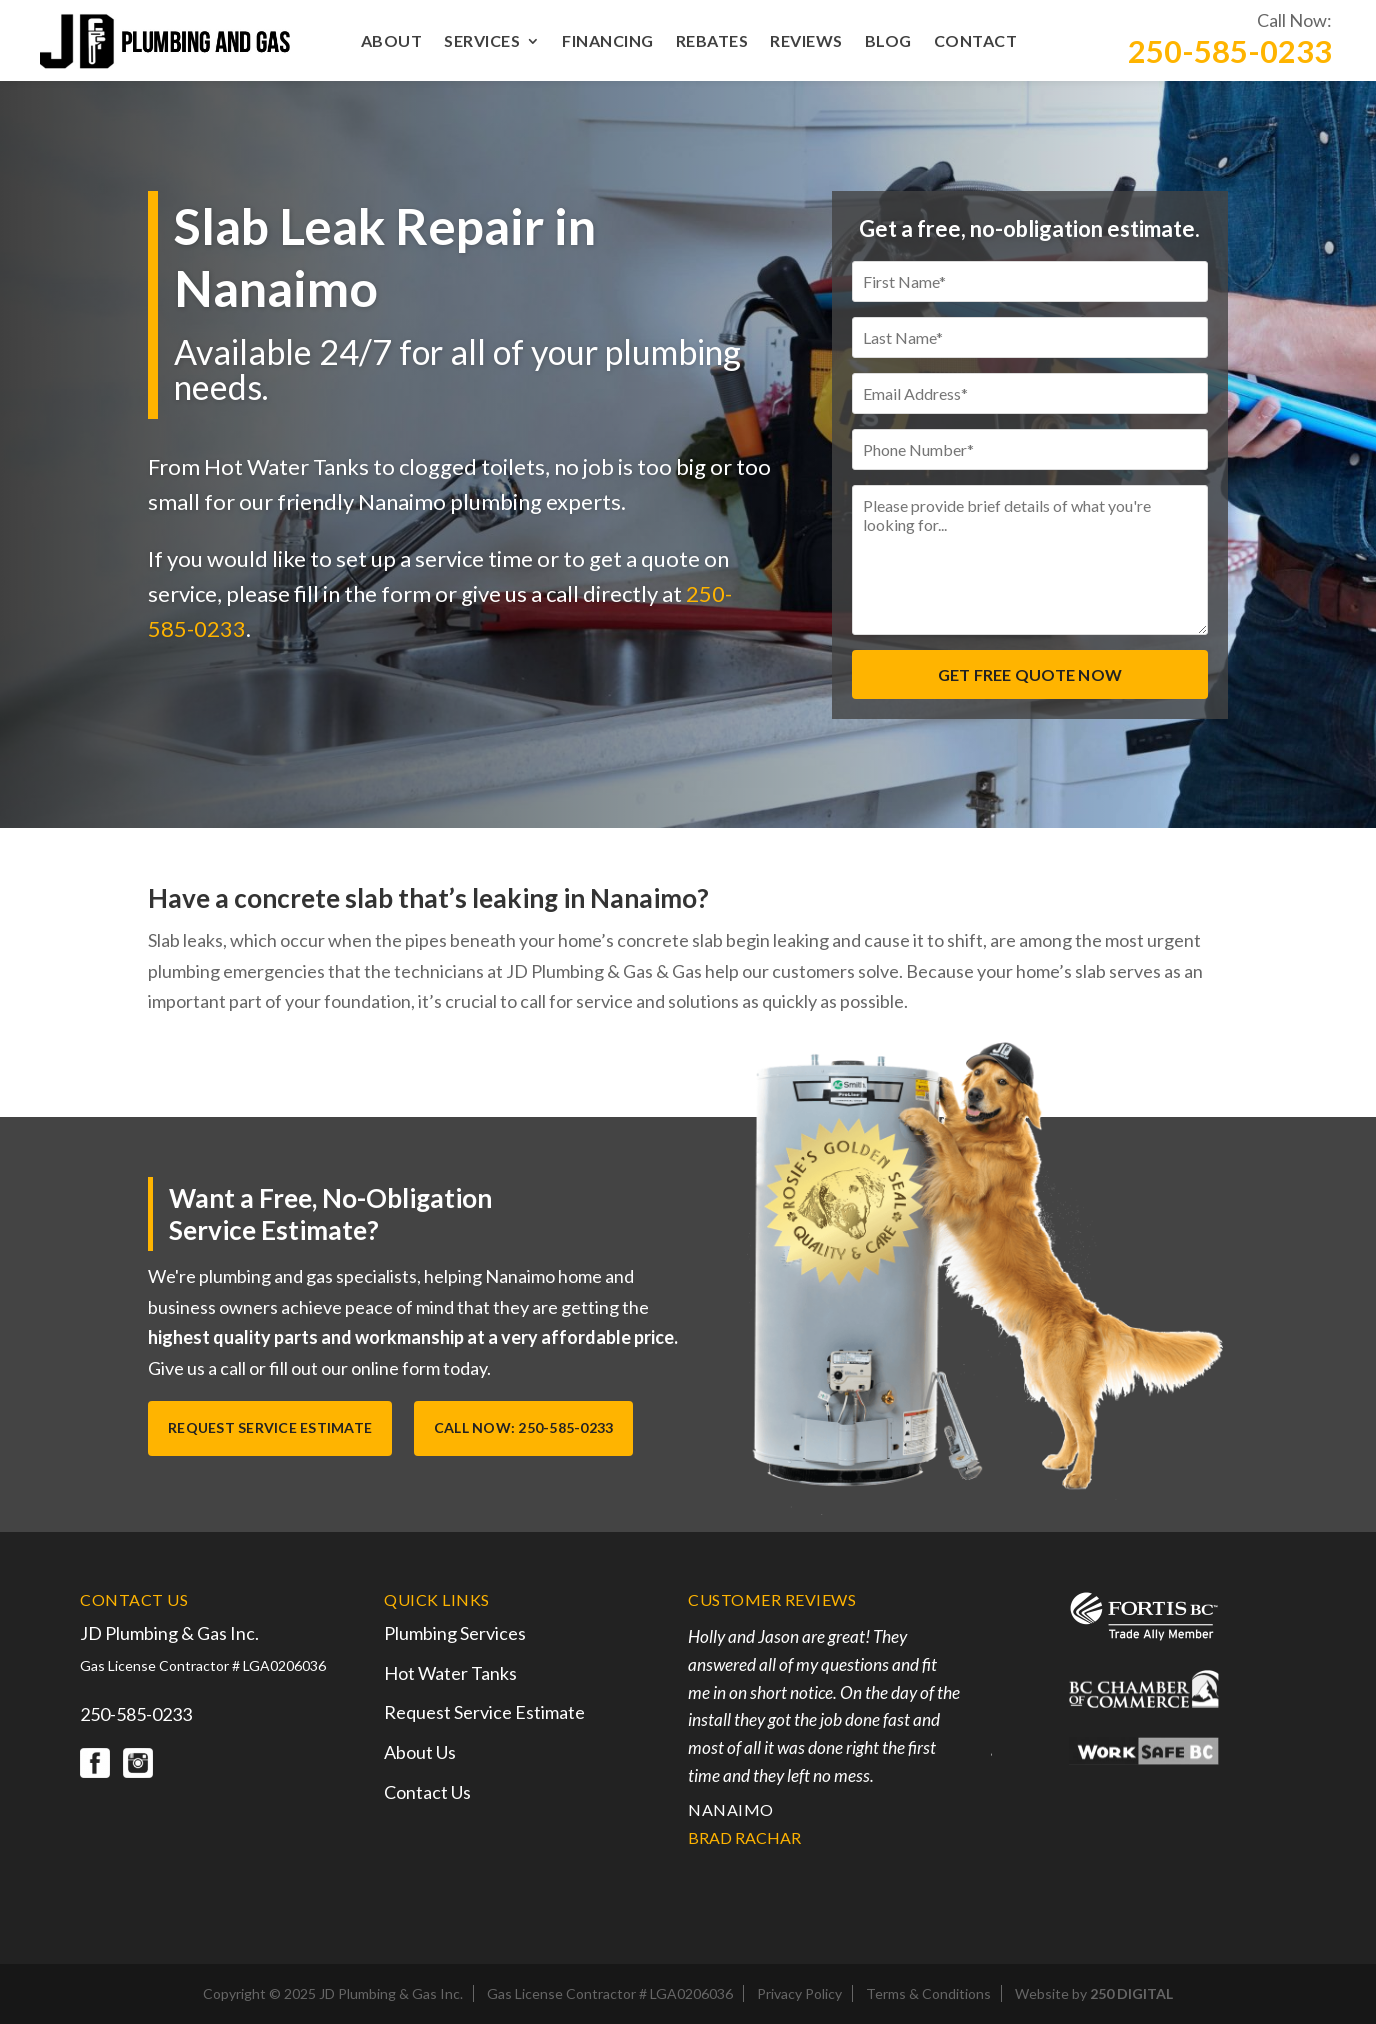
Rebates (712, 42)
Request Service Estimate (270, 1427)
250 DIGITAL (1131, 1992)
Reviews (806, 42)
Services (482, 42)
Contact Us (427, 1790)
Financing (608, 42)
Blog (888, 42)
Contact (976, 42)
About (392, 42)
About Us (420, 1751)
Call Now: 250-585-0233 (525, 1427)
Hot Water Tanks (450, 1672)
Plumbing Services (455, 1632)
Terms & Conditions (928, 1992)
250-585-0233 (1230, 51)
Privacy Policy (799, 1992)
